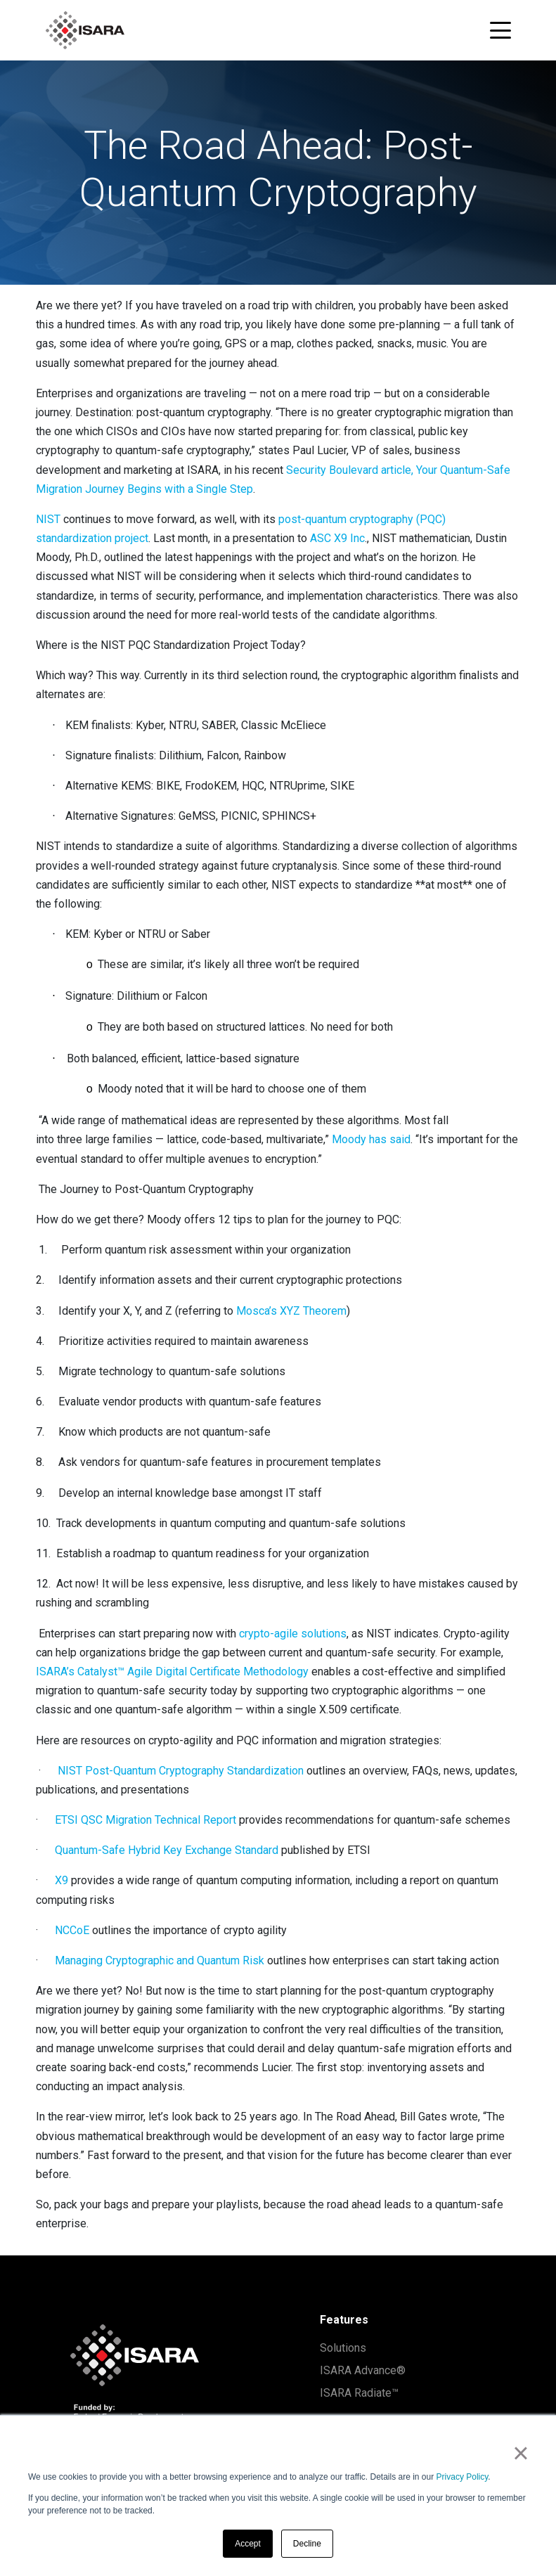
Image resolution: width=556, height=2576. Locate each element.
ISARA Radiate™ (359, 2393)
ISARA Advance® (363, 2370)
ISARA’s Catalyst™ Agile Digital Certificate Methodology (172, 1671)
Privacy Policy (463, 2477)
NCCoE (72, 1930)
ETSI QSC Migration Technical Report (145, 1820)
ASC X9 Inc (337, 538)
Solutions (343, 2348)
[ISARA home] (85, 30)
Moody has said (371, 1139)
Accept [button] (248, 2544)
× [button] (520, 2452)
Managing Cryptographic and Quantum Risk (159, 1960)
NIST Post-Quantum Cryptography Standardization (181, 1770)
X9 (61, 1880)
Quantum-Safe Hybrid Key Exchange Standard (166, 1850)
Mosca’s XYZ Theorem (291, 1311)
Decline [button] (307, 2544)
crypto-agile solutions (293, 1633)
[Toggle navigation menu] (500, 30)
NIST (48, 519)
